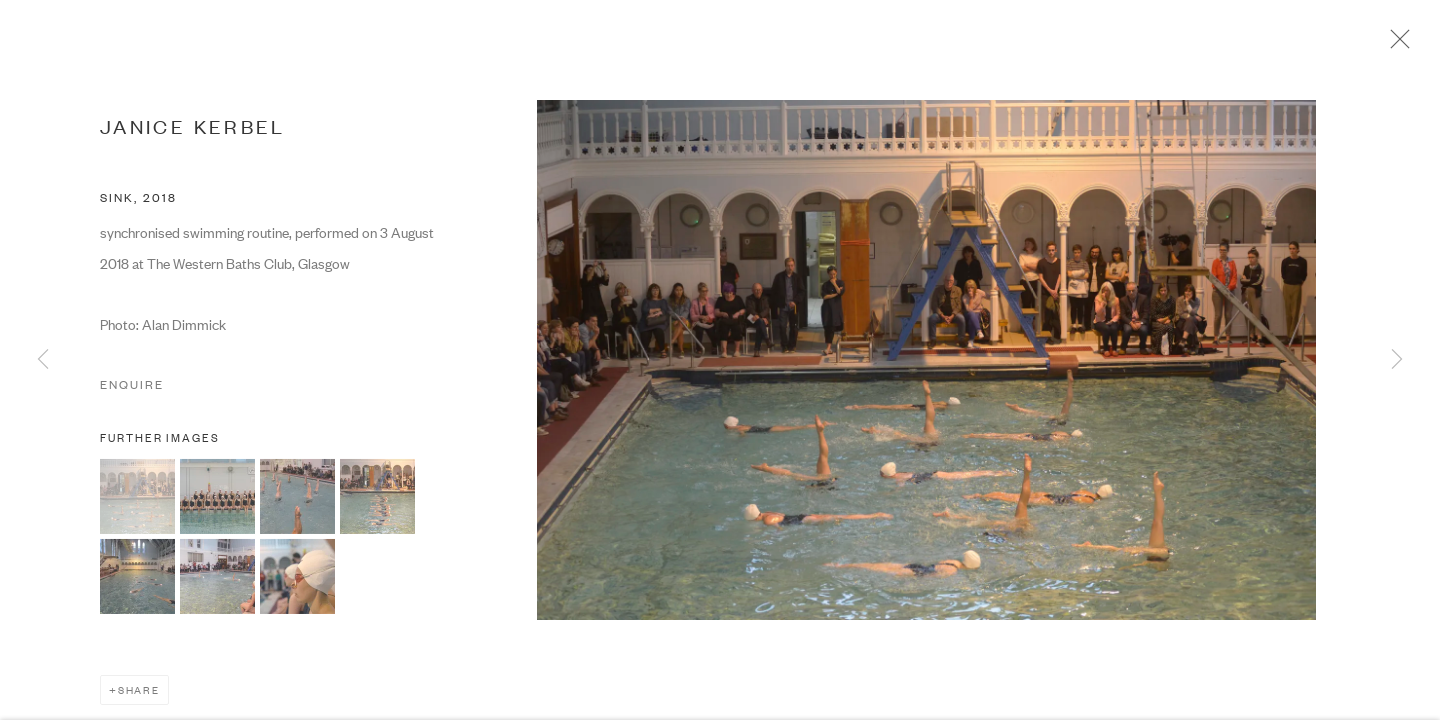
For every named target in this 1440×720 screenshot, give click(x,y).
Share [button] (139, 693)
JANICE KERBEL (193, 129)
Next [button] (1397, 360)
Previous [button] (43, 360)
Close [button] (1399, 45)
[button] (137, 500)
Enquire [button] (132, 388)
